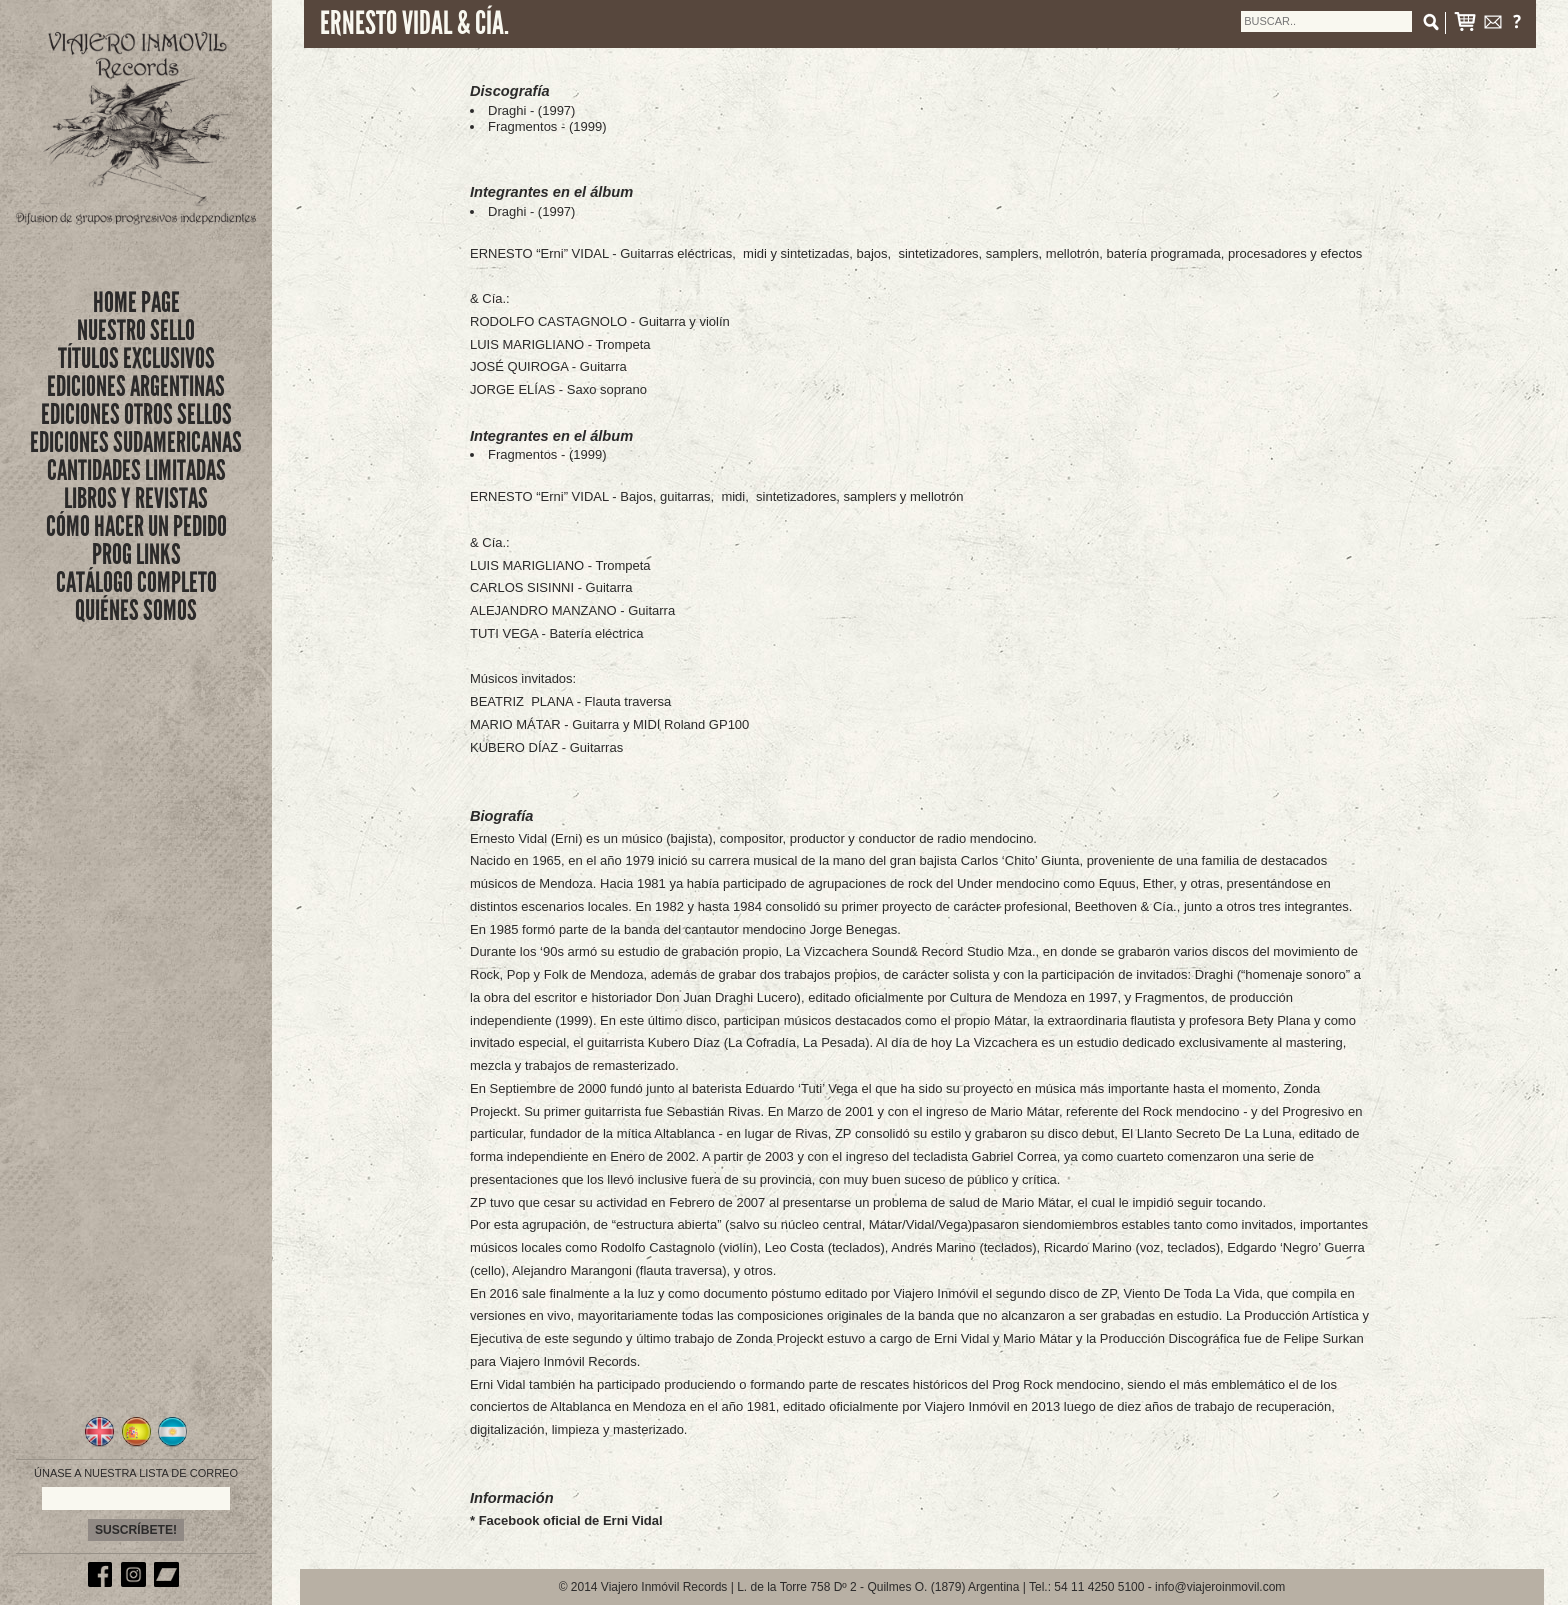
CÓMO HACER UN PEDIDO (136, 526)
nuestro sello (136, 330)
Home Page (136, 302)
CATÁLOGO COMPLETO (136, 582)
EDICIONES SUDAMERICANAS (136, 442)
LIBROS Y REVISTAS (136, 498)
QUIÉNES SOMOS (136, 610)
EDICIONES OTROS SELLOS (136, 414)
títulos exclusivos (136, 358)
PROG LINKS (136, 554)
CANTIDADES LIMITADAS (136, 470)
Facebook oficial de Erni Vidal (571, 1520)
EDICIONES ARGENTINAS (136, 386)
